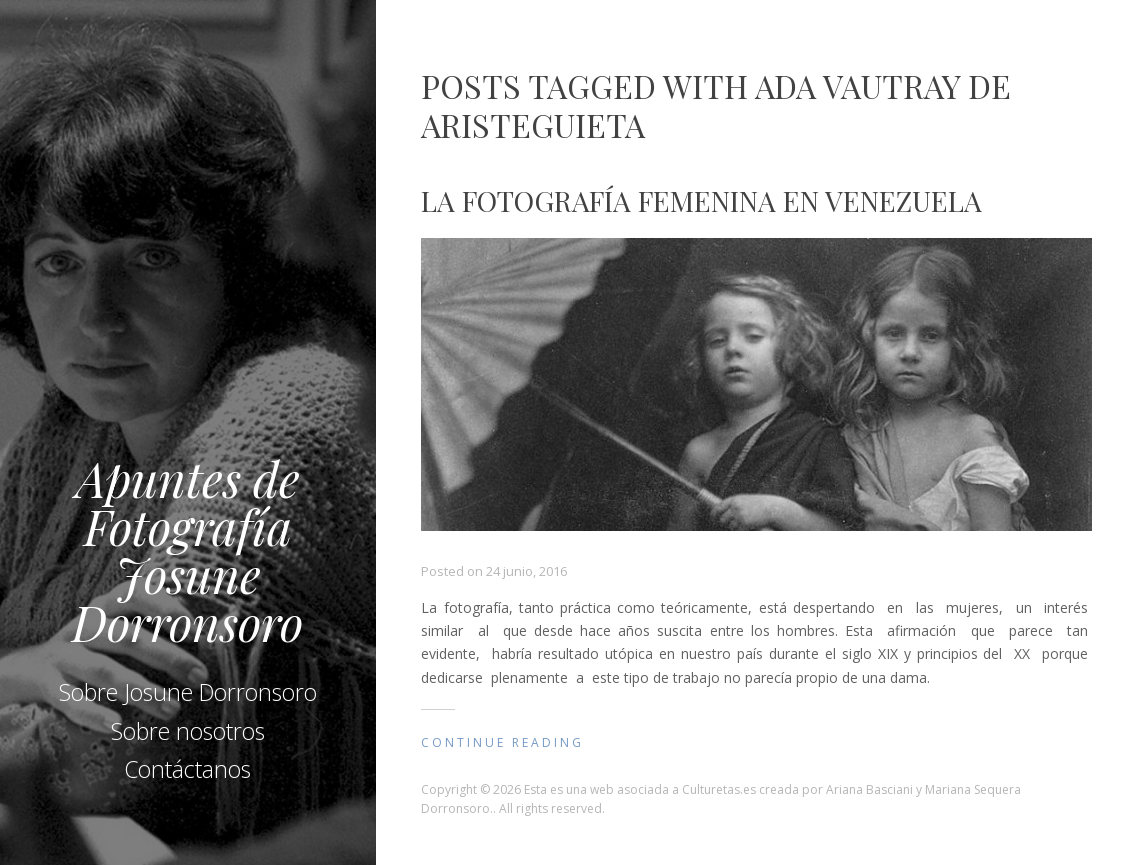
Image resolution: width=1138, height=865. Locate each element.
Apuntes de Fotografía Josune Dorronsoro (187, 550)
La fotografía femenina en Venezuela (701, 200)
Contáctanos (187, 769)
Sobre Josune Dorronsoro (188, 692)
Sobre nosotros (188, 731)
